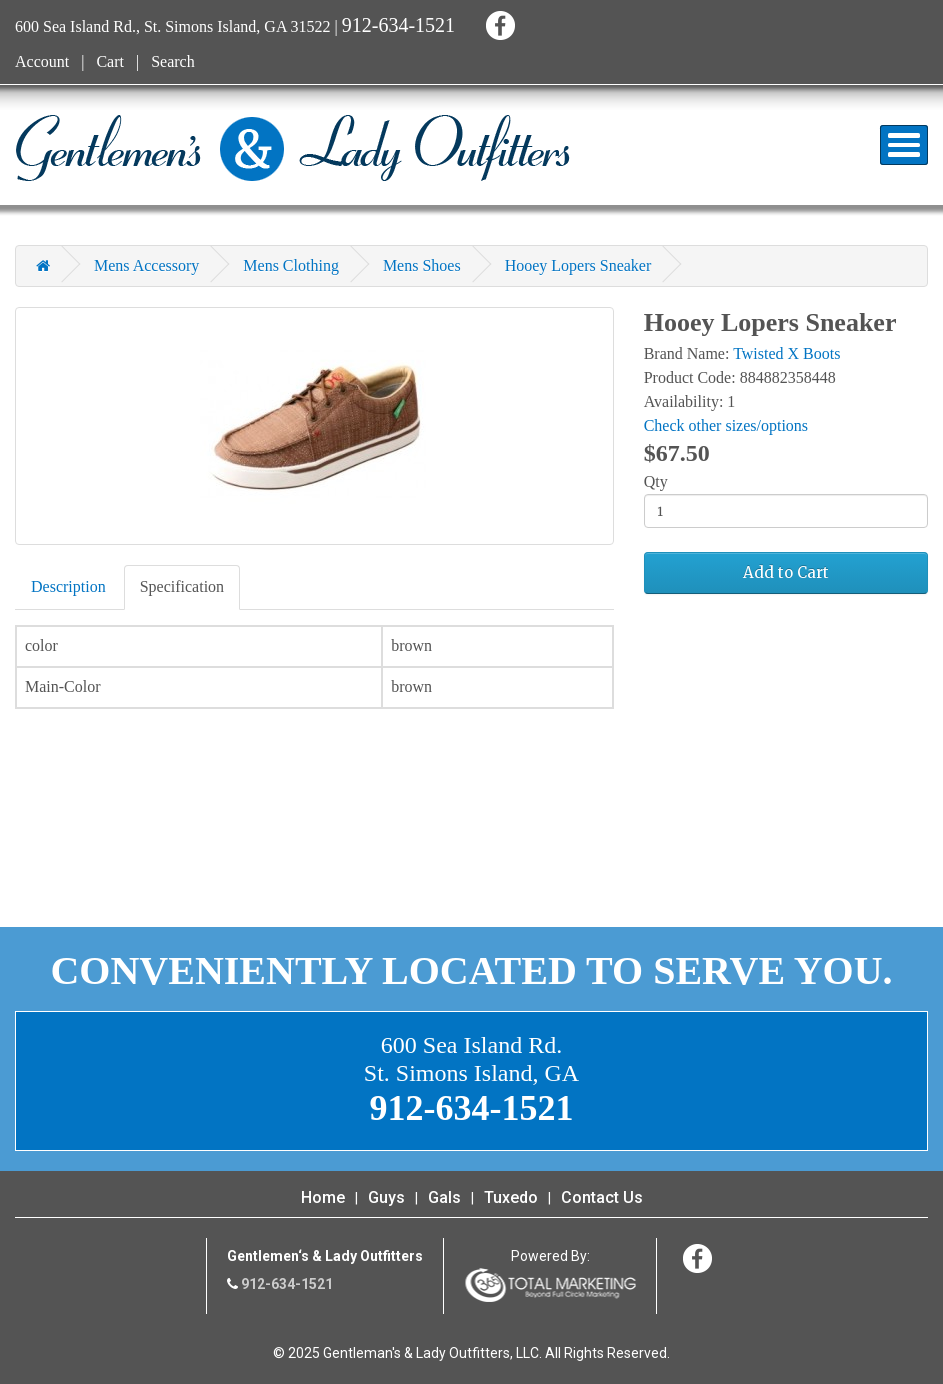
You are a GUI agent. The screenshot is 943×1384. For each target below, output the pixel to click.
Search (173, 61)
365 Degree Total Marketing (550, 1285)
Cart (110, 61)
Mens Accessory (146, 265)
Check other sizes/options (726, 425)
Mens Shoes (422, 265)
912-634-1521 (398, 25)
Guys (386, 1197)
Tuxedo (511, 1197)
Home (323, 1197)
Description (68, 586)
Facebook (497, 22)
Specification (182, 586)
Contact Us (602, 1197)
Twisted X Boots (786, 353)
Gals (444, 1197)
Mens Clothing (291, 265)
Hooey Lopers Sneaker (578, 265)
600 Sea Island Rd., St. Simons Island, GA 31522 (173, 26)
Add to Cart (786, 572)
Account (42, 61)
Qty (656, 481)
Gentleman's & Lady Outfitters (292, 148)
